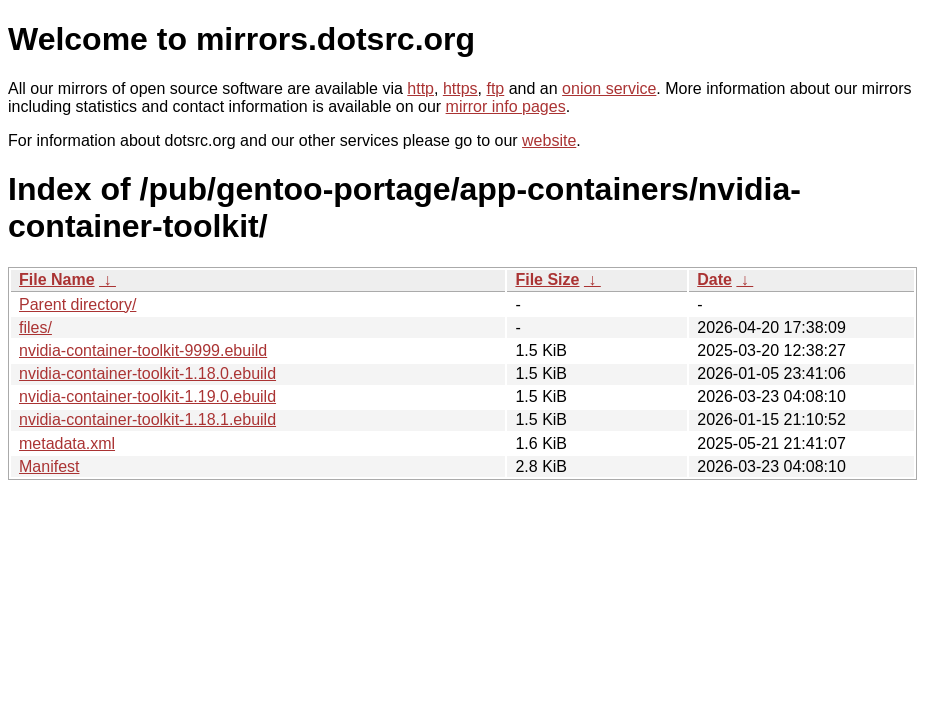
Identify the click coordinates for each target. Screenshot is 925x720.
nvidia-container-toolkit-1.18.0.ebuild (147, 373)
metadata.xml (67, 443)
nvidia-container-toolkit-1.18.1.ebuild (147, 419)
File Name (57, 279)
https (460, 88)
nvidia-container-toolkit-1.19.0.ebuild (147, 396)
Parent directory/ (77, 304)
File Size (547, 279)
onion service (609, 88)
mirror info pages (506, 106)
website (549, 140)
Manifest (49, 466)
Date (714, 279)
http (420, 88)
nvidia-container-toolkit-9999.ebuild (143, 350)
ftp (495, 88)
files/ (35, 327)
